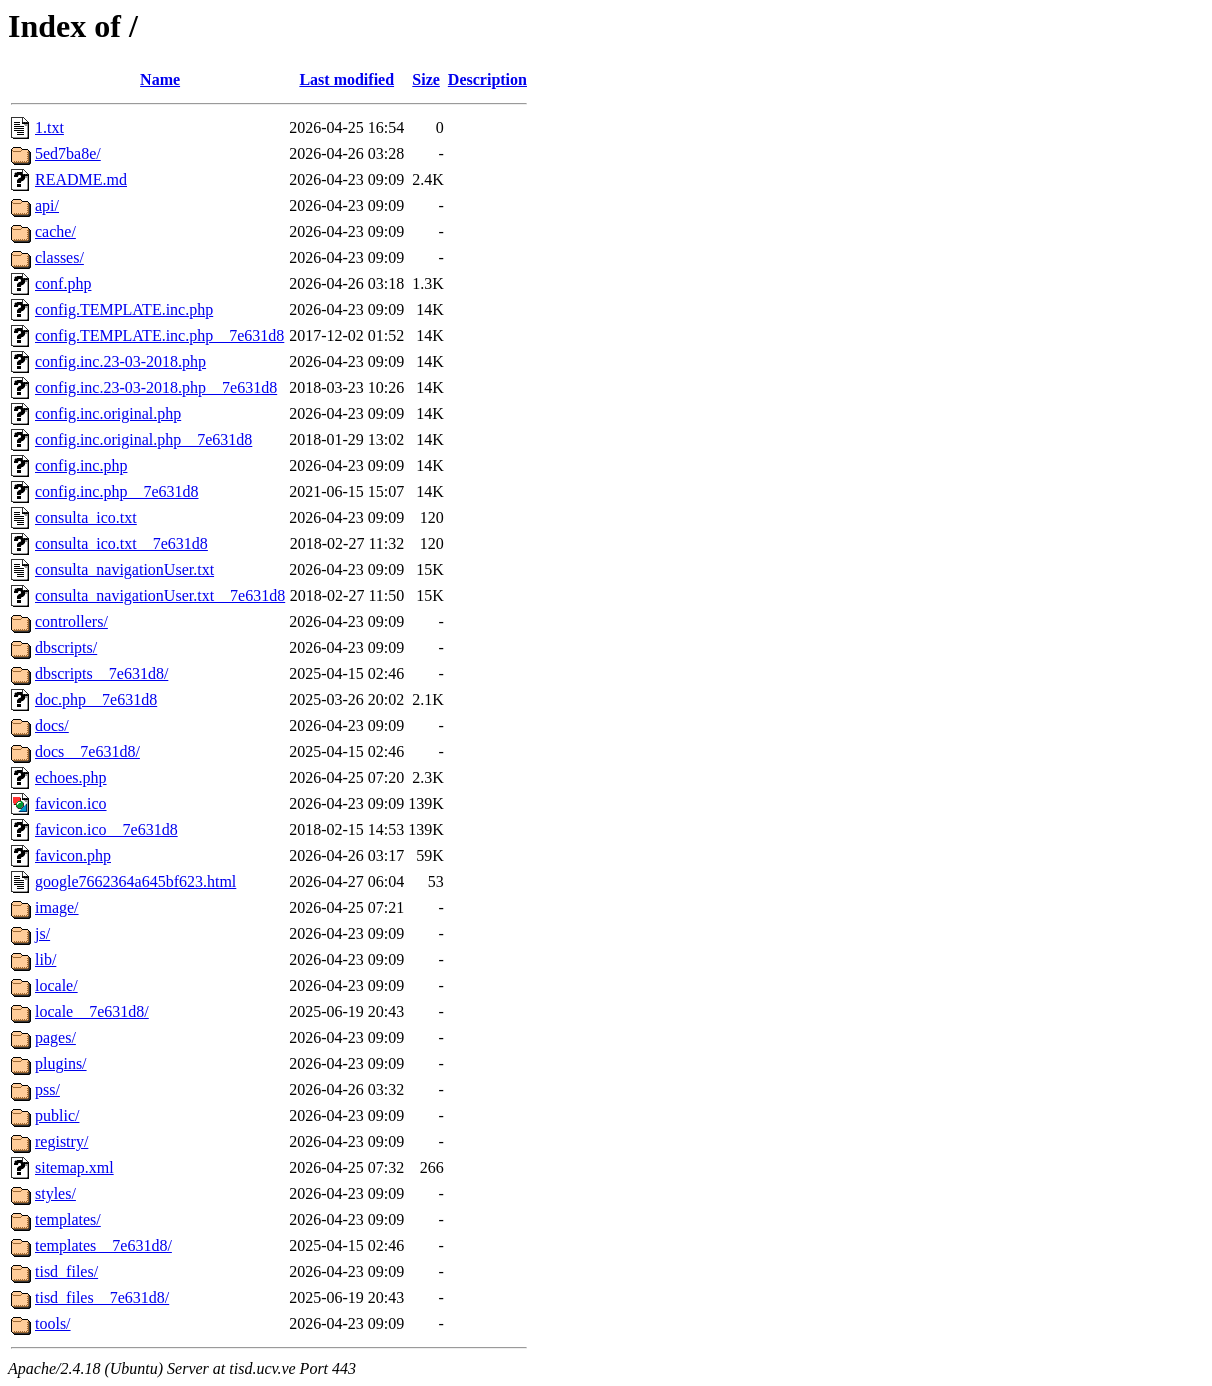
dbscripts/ (66, 647)
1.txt (49, 127)
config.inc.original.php (108, 413)
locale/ (56, 985)
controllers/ (71, 621)
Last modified (346, 79)
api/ (47, 205)
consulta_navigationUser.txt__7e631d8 (160, 595)
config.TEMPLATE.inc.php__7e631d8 (159, 335)
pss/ (47, 1089)
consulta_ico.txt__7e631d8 (121, 543)
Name (160, 79)
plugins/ (61, 1063)
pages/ (55, 1037)
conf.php (63, 283)
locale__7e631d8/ (92, 1011)
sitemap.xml (74, 1167)
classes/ (59, 257)
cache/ (55, 231)
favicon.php (73, 855)
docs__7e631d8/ (87, 751)
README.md (81, 179)
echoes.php (71, 777)
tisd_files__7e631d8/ (102, 1297)
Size (426, 79)
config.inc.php (81, 465)
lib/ (45, 959)
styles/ (55, 1193)
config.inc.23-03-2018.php (120, 361)
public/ (57, 1115)
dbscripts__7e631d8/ (101, 673)
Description (487, 79)
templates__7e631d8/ (103, 1245)
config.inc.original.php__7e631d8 (143, 439)
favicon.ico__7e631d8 (106, 829)
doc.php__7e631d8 (96, 699)
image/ (57, 907)
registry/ (61, 1141)
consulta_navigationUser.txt (124, 569)
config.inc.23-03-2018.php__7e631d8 (156, 387)
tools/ (53, 1323)
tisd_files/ (66, 1271)
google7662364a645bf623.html (135, 881)
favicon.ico (71, 803)
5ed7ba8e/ (68, 153)
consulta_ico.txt (86, 517)
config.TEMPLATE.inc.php (124, 309)
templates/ (68, 1219)
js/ (42, 933)
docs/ (52, 725)
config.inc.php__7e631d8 (117, 491)
